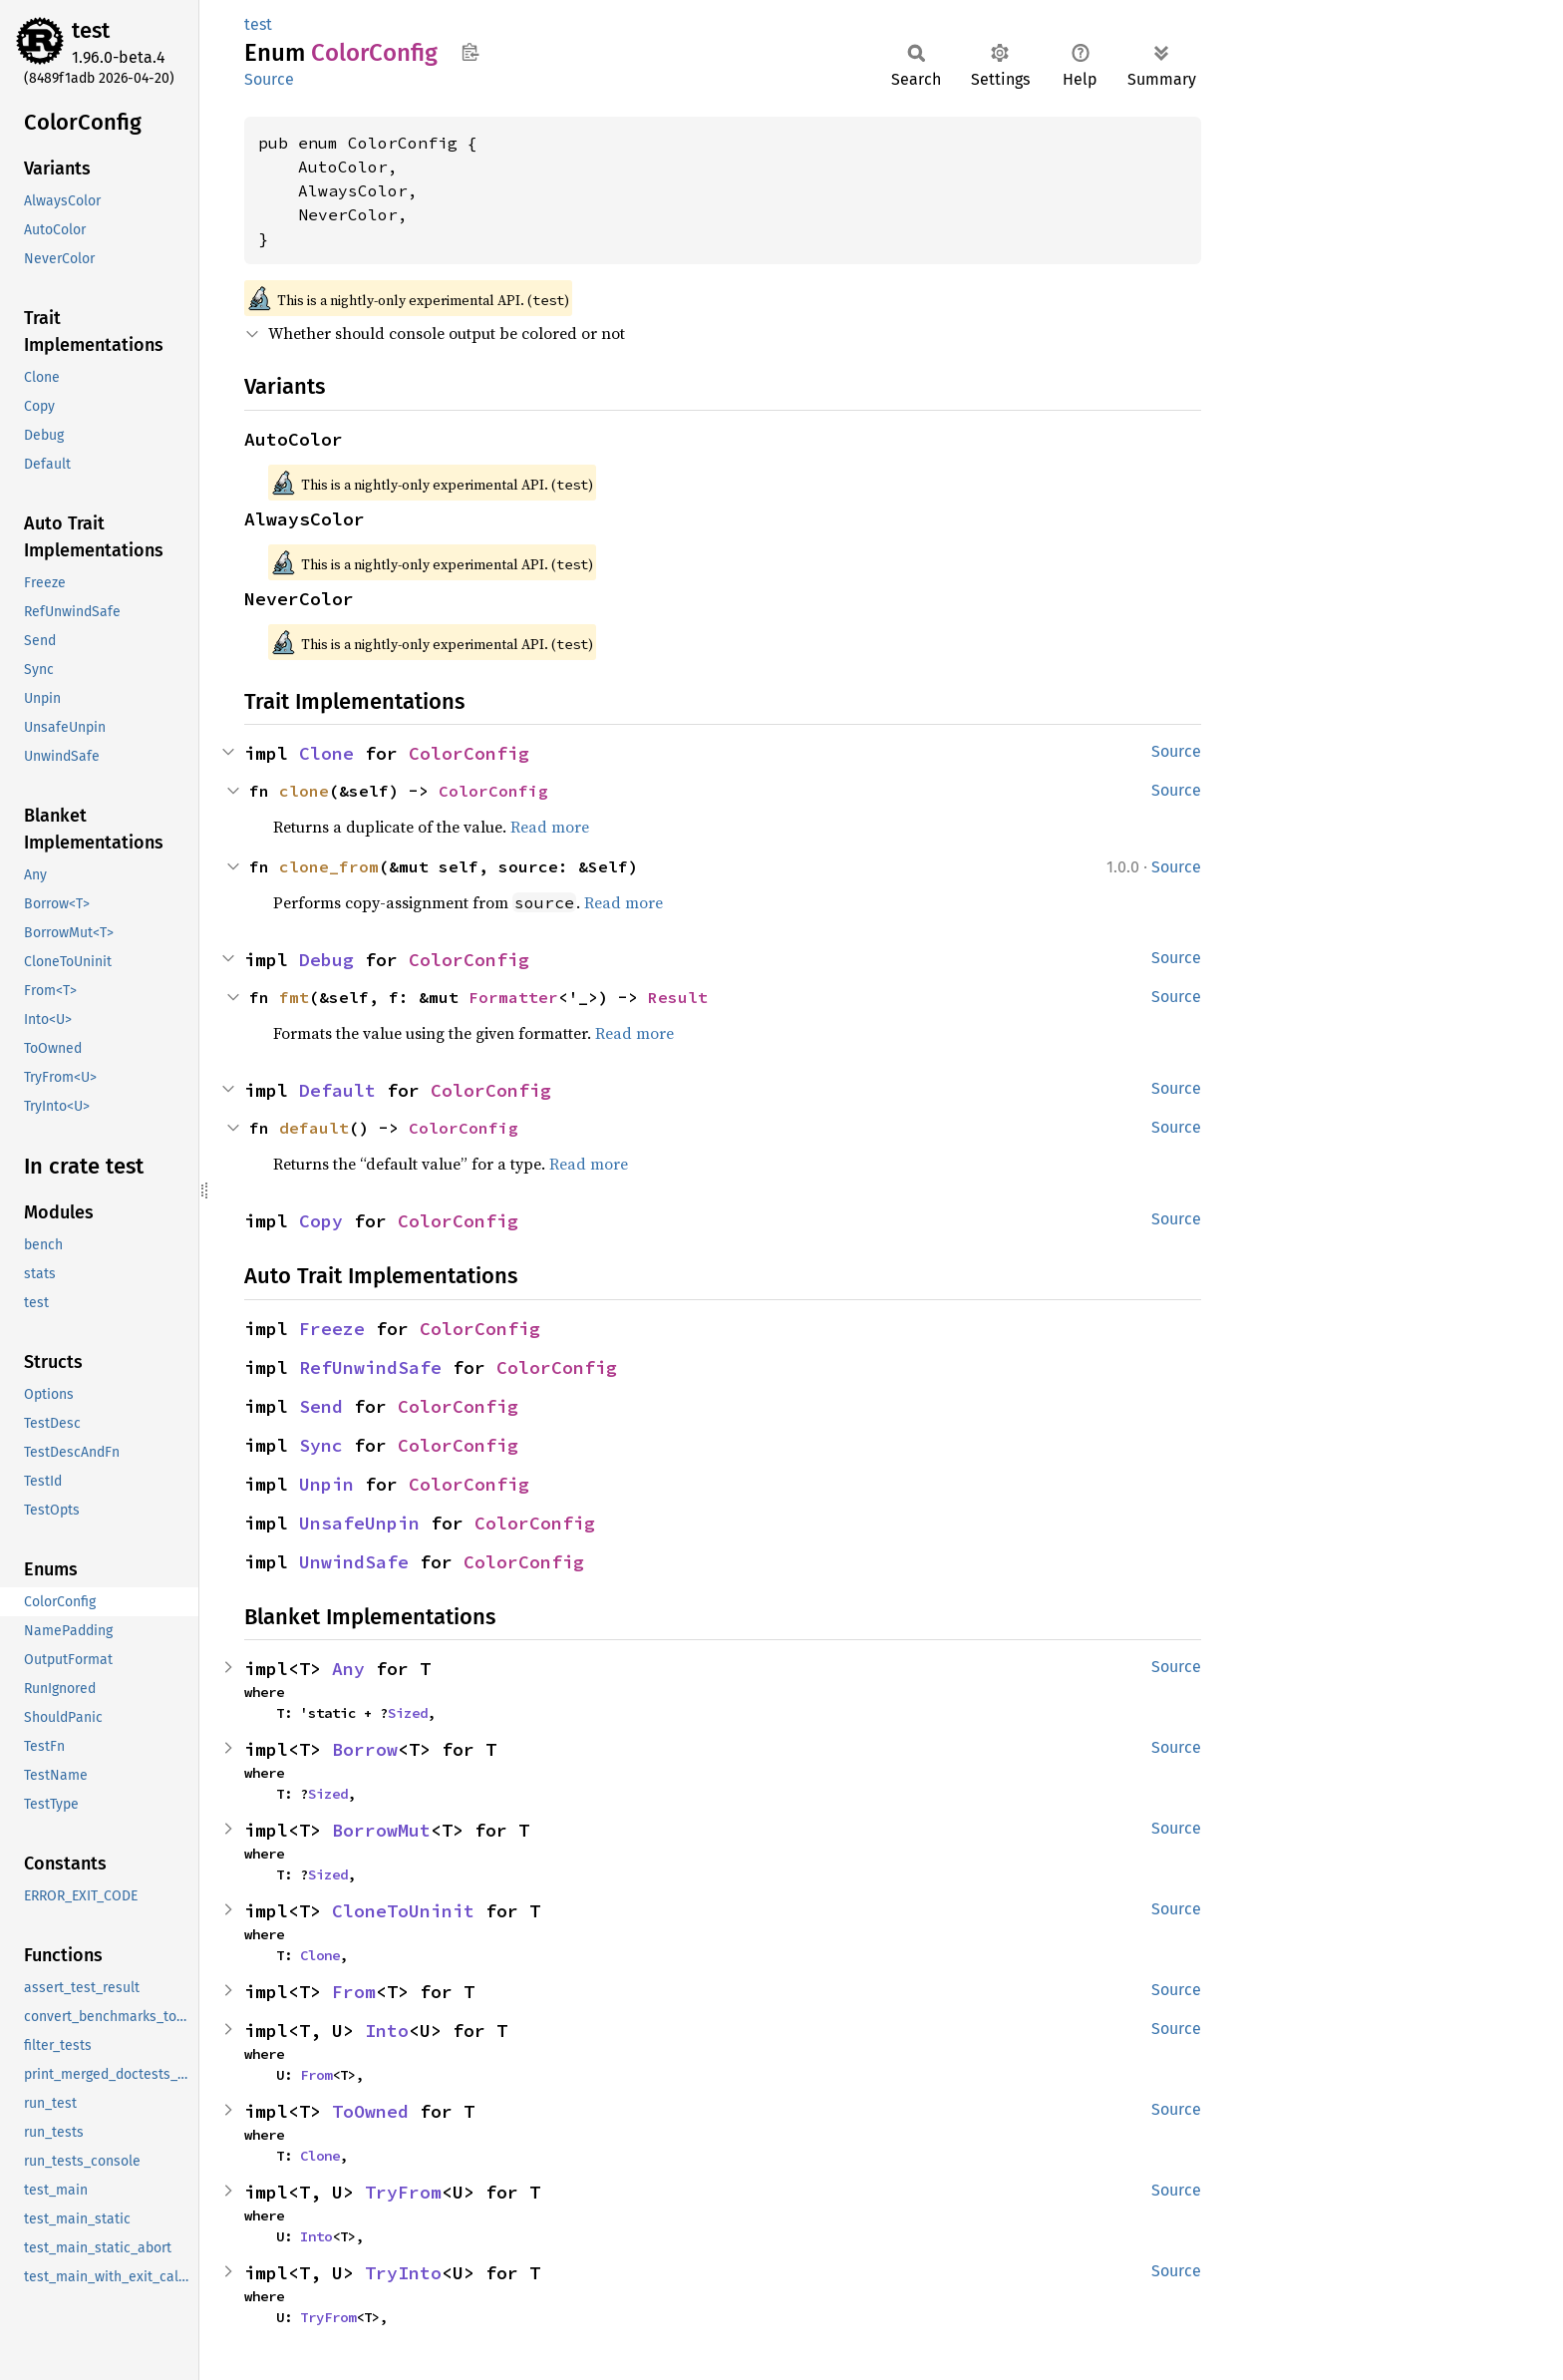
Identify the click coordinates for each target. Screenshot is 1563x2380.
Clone (326, 753)
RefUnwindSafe (370, 1367)
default (314, 1128)
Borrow (365, 1749)
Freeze (332, 1328)
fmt (294, 997)
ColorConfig (469, 753)
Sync (321, 1445)
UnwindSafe (354, 1561)
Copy (321, 1220)
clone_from (329, 866)
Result (678, 997)
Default (337, 1090)
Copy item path (470, 52)
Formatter (513, 997)
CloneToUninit (403, 1910)
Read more (549, 827)
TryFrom (403, 2192)
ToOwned (370, 2111)
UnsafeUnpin (359, 1523)
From (354, 1991)
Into (387, 2030)
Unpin (326, 1484)
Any (348, 1668)
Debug (326, 959)
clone (304, 791)
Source (269, 79)
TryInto (403, 2272)
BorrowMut (381, 1830)
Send (321, 1406)
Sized (408, 1713)
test (91, 30)
